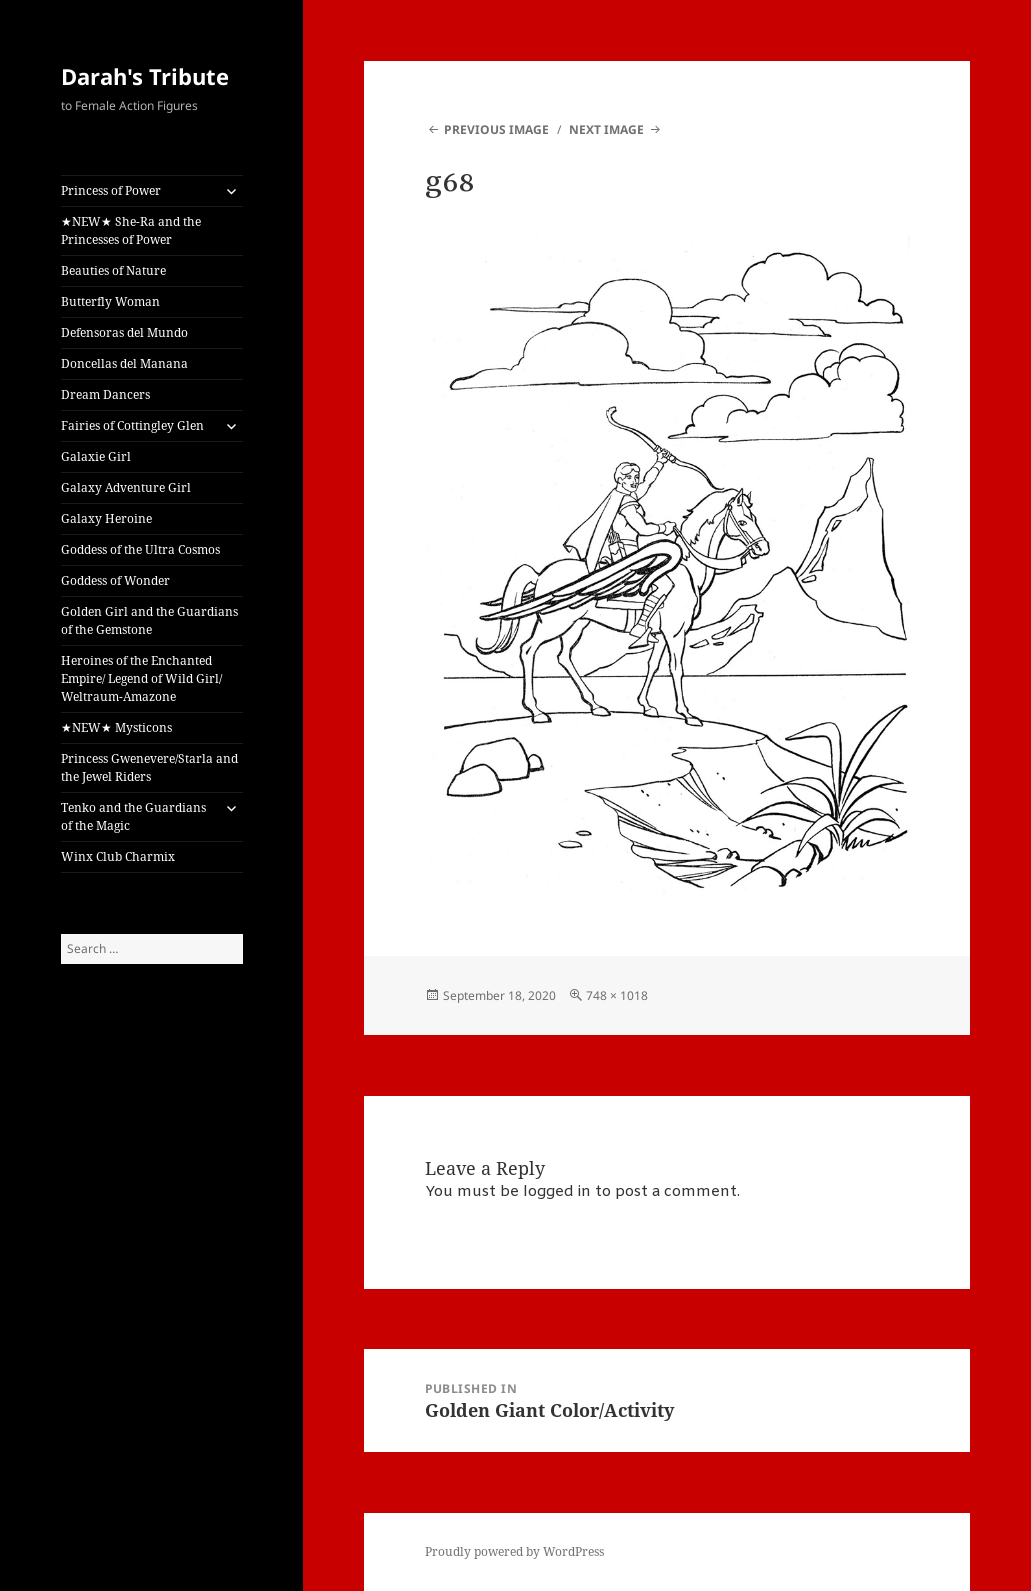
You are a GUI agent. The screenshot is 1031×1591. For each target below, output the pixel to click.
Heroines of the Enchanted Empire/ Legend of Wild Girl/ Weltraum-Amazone (141, 678)
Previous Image (496, 129)
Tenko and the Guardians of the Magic (133, 816)
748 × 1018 (617, 995)
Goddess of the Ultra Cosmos (140, 549)
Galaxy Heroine (106, 518)
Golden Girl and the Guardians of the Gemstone (149, 620)
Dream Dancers (105, 394)
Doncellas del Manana (124, 363)
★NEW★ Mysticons (116, 727)
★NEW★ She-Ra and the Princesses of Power (131, 230)
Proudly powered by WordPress (514, 1551)
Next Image (606, 129)
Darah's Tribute (145, 76)
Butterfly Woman (110, 301)
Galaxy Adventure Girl (126, 487)
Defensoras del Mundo (124, 332)
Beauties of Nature (113, 270)
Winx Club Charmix (118, 856)
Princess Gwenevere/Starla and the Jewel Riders (149, 767)
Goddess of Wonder (115, 580)
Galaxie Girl (96, 456)
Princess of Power (111, 190)
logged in (557, 1192)
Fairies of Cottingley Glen (132, 425)
